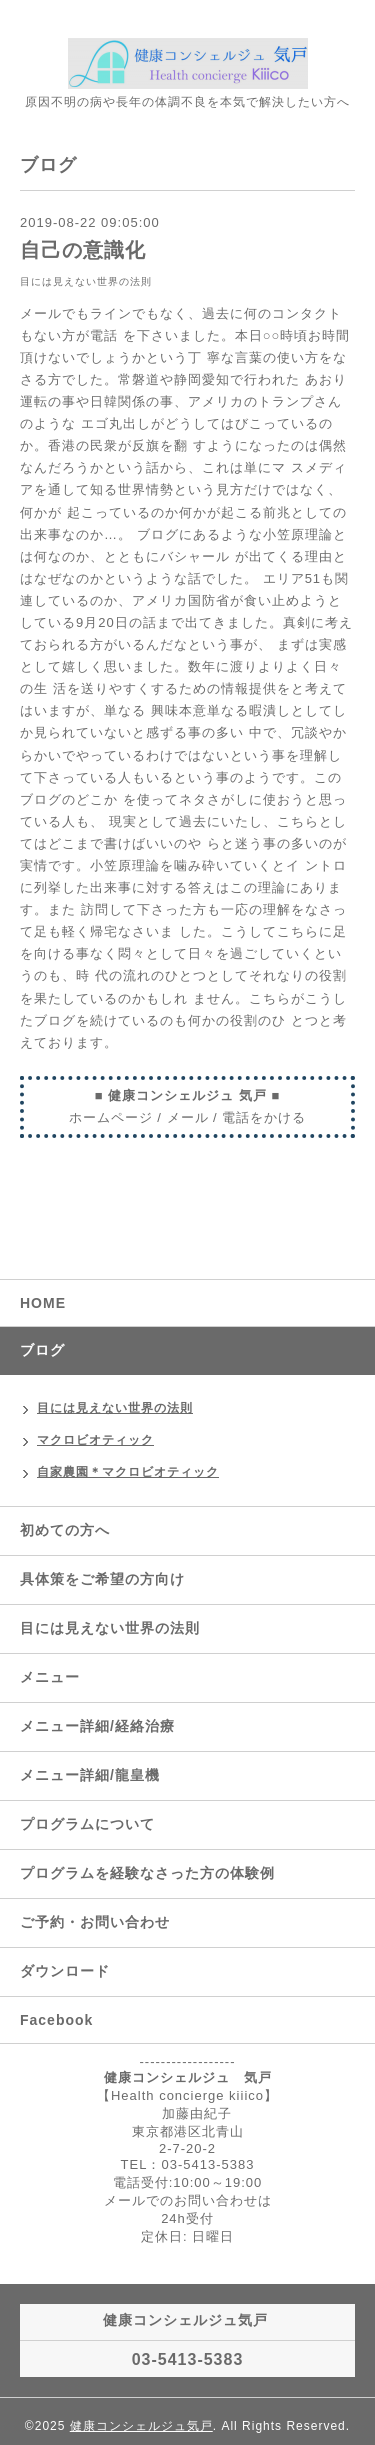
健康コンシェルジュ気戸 (141, 2426)
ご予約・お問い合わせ (95, 1922)
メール (188, 1117)
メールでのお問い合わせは (188, 2200)
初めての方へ (65, 1530)
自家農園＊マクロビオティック (128, 1472)
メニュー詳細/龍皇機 (90, 1775)
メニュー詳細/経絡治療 (97, 1726)
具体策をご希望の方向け (102, 1579)
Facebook (56, 2020)
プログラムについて (87, 1824)
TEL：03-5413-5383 (188, 2164)
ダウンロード (65, 1971)
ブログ (42, 1350)
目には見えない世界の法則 (86, 281)
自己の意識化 (83, 250)
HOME (43, 1303)
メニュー (50, 1677)
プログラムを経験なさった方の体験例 (147, 1873)
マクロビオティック (95, 1440)
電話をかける (264, 1117)
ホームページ (111, 1117)
